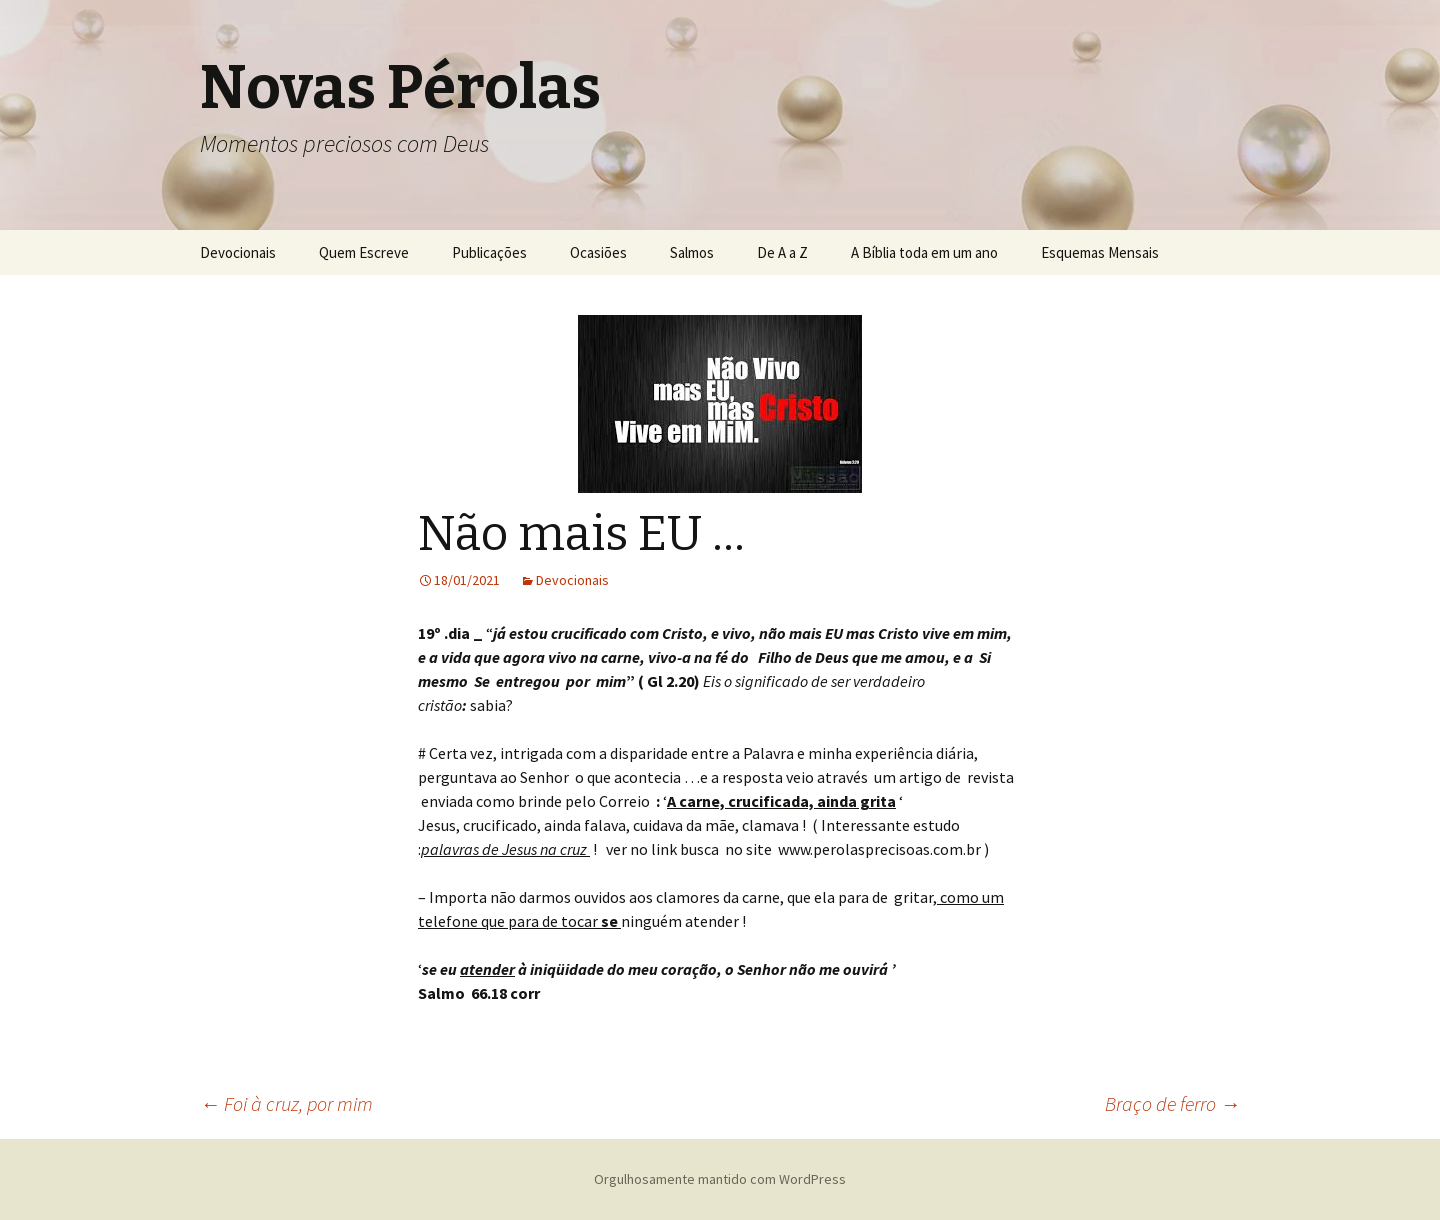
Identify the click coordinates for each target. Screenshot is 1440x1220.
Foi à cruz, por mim (286, 1103)
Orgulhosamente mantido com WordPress (720, 1179)
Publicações (489, 252)
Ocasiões (598, 252)
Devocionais (238, 252)
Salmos (692, 252)
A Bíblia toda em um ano (924, 252)
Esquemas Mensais (1100, 252)
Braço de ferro (1172, 1103)
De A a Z (782, 252)
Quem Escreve (364, 252)
